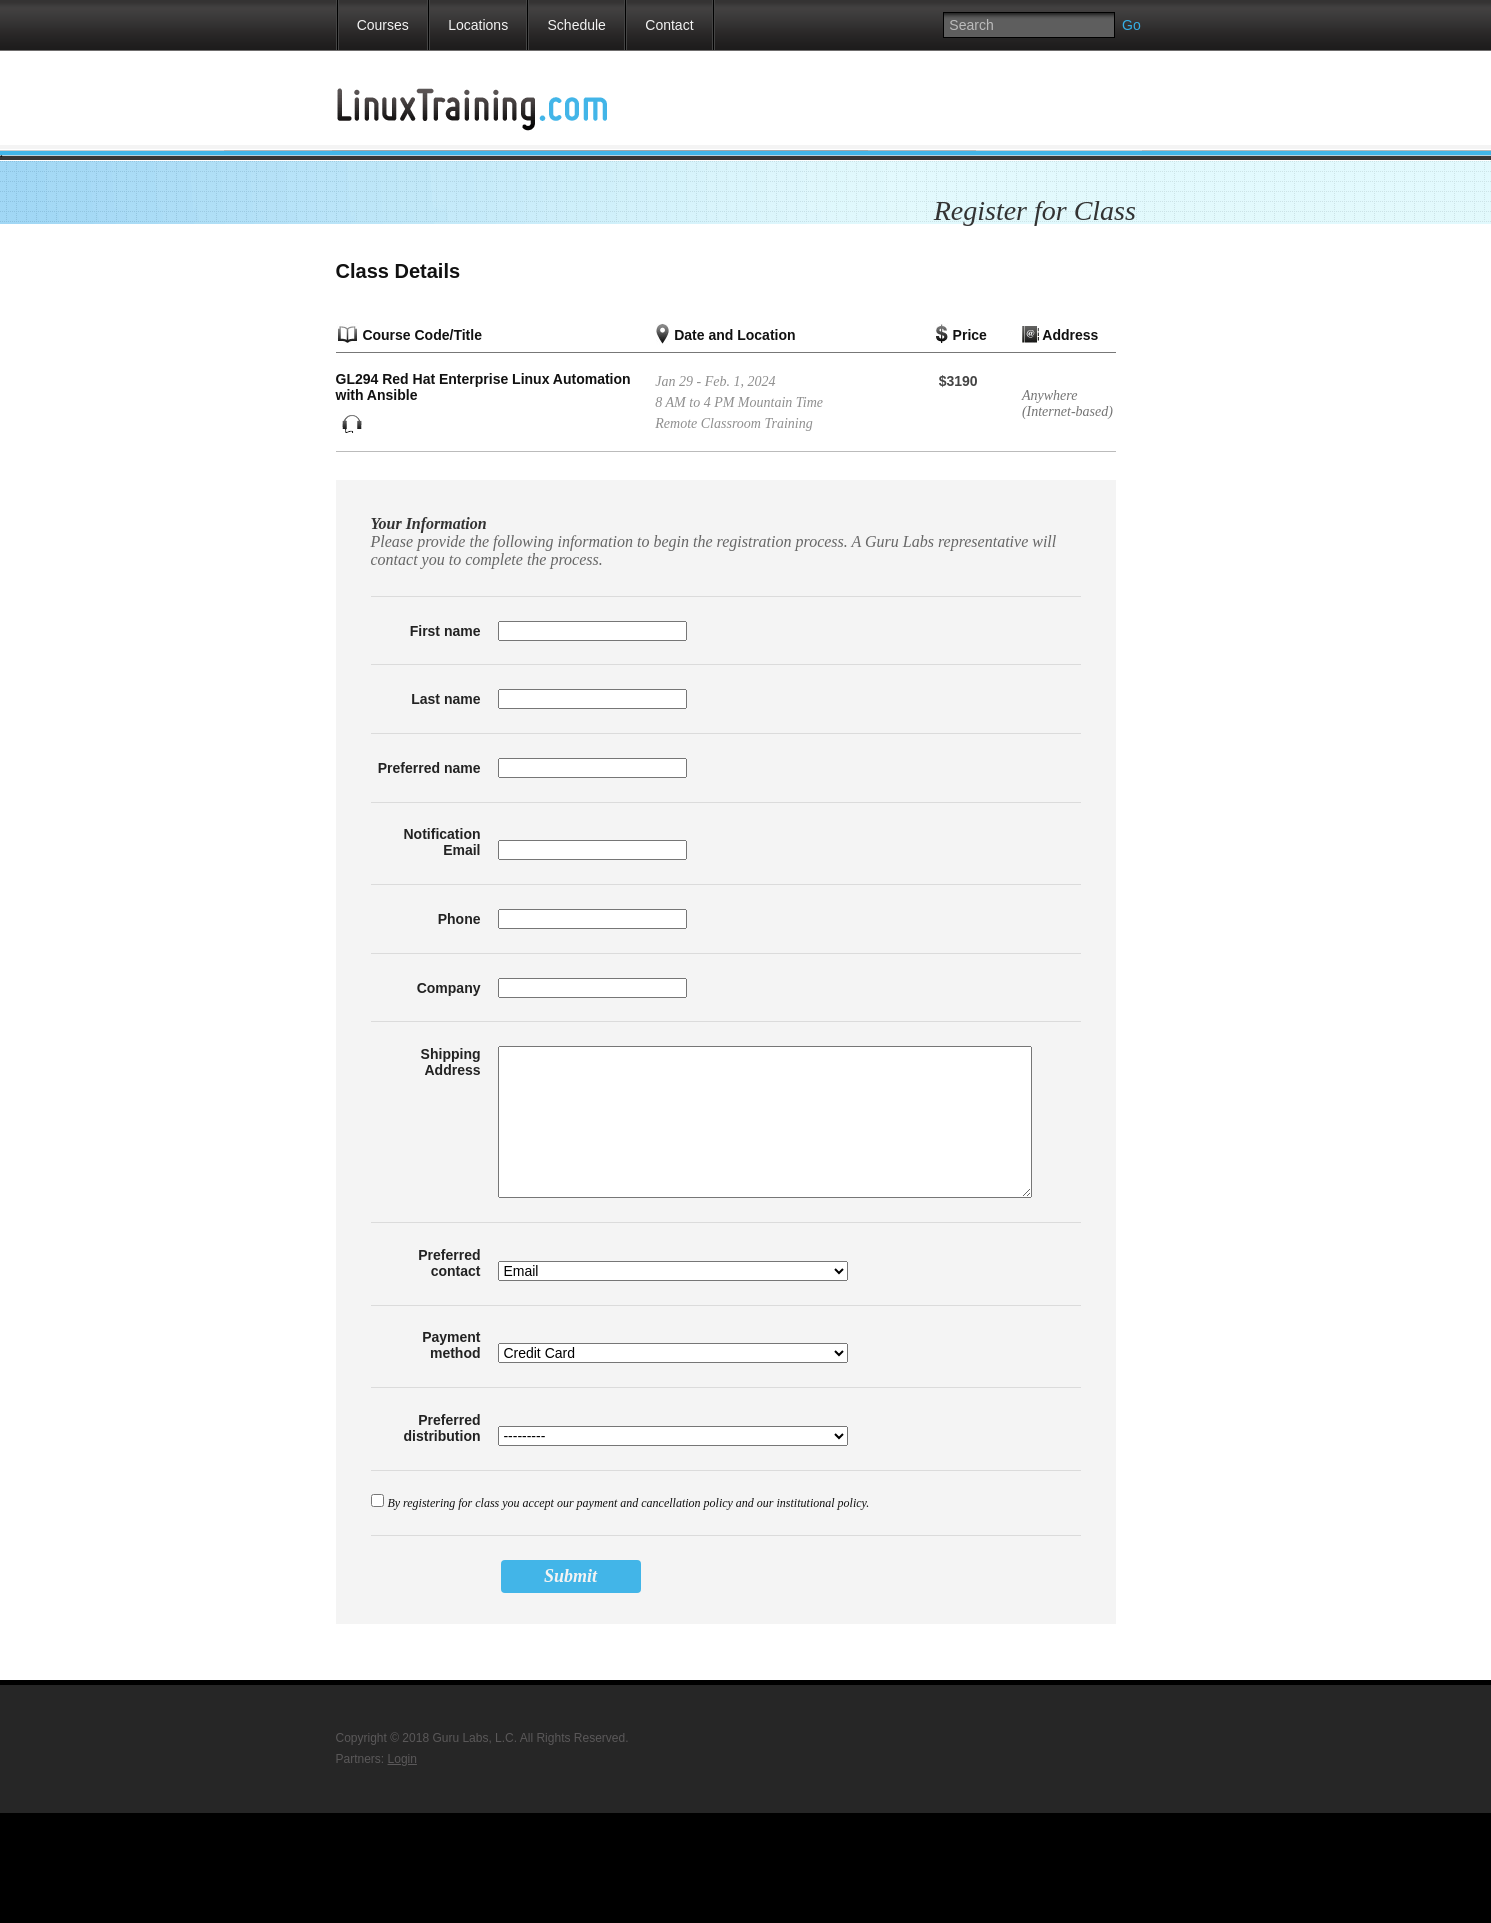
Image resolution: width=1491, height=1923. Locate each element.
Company (449, 988)
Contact (669, 25)
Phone (459, 919)
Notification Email (442, 842)
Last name (445, 699)
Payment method (451, 1345)
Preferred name (429, 768)
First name (445, 631)
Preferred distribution (442, 1428)
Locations (478, 25)
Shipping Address (451, 1062)
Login (402, 1759)
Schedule (577, 25)
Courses (383, 25)
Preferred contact (449, 1263)
